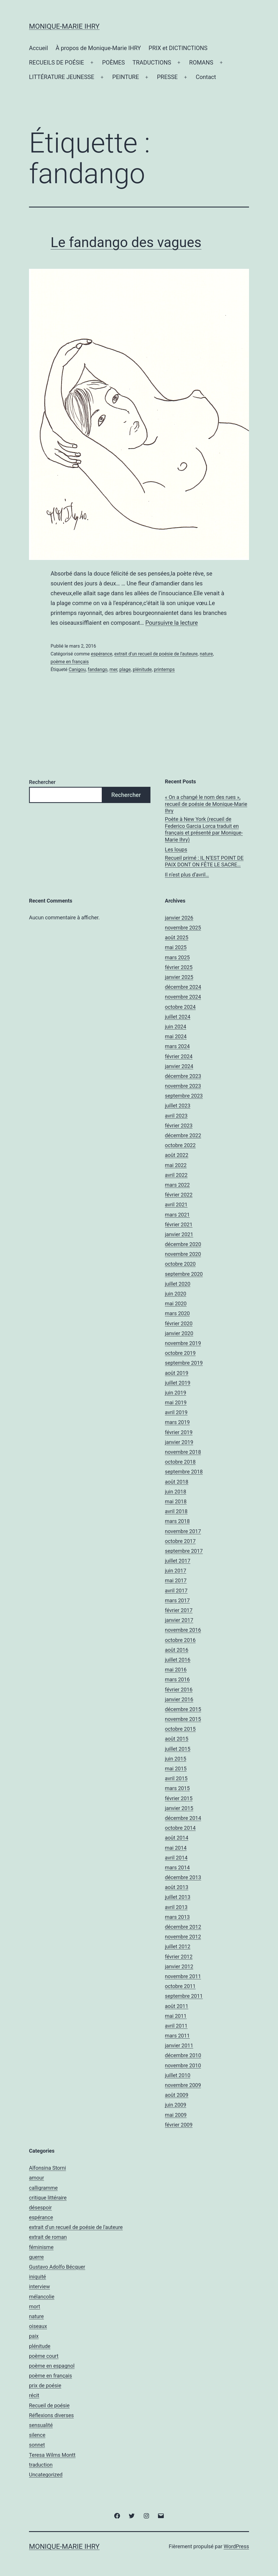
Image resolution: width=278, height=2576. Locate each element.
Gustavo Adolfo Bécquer (57, 2267)
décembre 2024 (183, 987)
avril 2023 (176, 1116)
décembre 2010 (183, 2055)
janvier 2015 (179, 1808)
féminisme (41, 2247)
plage (125, 669)
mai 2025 (176, 947)
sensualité (41, 2425)
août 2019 (176, 1373)
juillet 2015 (177, 1749)
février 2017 (178, 1610)
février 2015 (178, 1798)
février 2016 (178, 1689)
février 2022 (178, 1195)
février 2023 (178, 1125)
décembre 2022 (183, 1135)
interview (39, 2286)
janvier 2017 (179, 1620)
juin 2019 (175, 1393)
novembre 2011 (183, 1976)
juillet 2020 (177, 1284)
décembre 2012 (183, 1927)
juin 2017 (175, 1571)
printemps (164, 669)
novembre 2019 (183, 1343)
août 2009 (176, 2095)
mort (34, 2306)
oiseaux (38, 2326)
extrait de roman (48, 2237)
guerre (36, 2257)
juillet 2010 (177, 2075)
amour (36, 2178)
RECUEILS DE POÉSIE (56, 62)
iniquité (37, 2277)
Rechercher (42, 782)
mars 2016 (177, 1679)
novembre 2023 (183, 1086)
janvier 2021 (179, 1234)
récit (34, 2395)
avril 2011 (176, 2026)
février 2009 (178, 2125)
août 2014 (176, 1838)
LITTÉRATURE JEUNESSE (61, 77)
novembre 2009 (183, 2085)
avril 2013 (176, 1907)
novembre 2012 (183, 1937)
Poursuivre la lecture (171, 622)
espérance (101, 654)
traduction (40, 2465)
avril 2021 (176, 1204)
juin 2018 (175, 1492)
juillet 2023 (177, 1106)
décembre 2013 (183, 1877)
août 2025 (176, 937)
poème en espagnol (52, 2366)
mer (113, 669)
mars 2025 (177, 957)
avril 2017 (176, 1591)
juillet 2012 (177, 1946)
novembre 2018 (183, 1452)
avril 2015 (176, 1778)
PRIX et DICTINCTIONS (178, 48)
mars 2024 (177, 1046)
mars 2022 (177, 1185)
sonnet (37, 2445)
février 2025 (178, 967)
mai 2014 (176, 1848)
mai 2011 (176, 2016)
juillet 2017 (177, 1561)
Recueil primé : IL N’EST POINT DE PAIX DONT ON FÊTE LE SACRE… (204, 861)
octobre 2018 (180, 1462)
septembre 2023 (184, 1096)
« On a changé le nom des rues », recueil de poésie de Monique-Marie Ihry (206, 804)
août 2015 (176, 1739)
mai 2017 (176, 1580)
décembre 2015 (183, 1709)
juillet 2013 (177, 1897)
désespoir (40, 2207)
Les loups (176, 849)
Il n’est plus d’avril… (187, 875)
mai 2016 (176, 1670)
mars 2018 (177, 1521)
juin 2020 (175, 1294)
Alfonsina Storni (47, 2168)
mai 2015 (176, 1768)
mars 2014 (177, 1867)
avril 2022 (176, 1175)
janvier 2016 (179, 1699)
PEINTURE (125, 77)
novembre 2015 (183, 1719)
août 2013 (176, 1887)
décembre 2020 (183, 1244)
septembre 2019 (184, 1363)
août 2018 (176, 1482)
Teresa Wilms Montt (52, 2455)
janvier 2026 (179, 918)
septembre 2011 (184, 1996)
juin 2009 (175, 2105)
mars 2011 (177, 2036)
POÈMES (113, 62)
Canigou (77, 669)
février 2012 (178, 1957)
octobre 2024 (180, 1007)
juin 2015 (175, 1759)
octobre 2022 (180, 1145)
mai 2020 (176, 1303)
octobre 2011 (180, 1986)
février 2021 (178, 1224)
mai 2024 (176, 1036)
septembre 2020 (184, 1274)
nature (206, 654)
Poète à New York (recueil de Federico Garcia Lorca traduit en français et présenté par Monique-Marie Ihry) (204, 829)
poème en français (70, 661)
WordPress (236, 2546)
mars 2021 (177, 1215)
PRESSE (167, 77)
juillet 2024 (177, 1017)
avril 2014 (176, 1858)
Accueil (38, 48)
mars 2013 (177, 1917)
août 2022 (176, 1155)
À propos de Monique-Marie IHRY (98, 48)
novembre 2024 (183, 997)
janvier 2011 (179, 2045)
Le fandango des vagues (126, 242)
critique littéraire (48, 2198)
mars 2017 (177, 1600)
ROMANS (201, 62)
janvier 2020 (179, 1333)
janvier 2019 (179, 1442)
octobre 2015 (180, 1729)
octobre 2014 (180, 1828)
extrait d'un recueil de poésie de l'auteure (155, 654)
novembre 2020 (183, 1254)
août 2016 (176, 1650)
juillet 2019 (177, 1383)
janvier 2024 (179, 1066)
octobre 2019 (180, 1353)
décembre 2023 (183, 1076)
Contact (206, 77)
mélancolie (41, 2297)
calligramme (43, 2188)
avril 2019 (176, 1412)
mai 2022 (176, 1165)
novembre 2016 (183, 1630)
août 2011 (176, 2006)
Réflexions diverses (51, 2415)
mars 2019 (177, 1422)
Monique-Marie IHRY (64, 26)
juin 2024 (175, 1027)
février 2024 (178, 1056)
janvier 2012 (179, 1966)
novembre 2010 (183, 2065)
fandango (98, 669)
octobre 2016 (180, 1640)
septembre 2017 (184, 1551)
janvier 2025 (179, 977)
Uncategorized (46, 2475)
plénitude (142, 669)
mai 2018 (176, 1501)
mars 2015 (177, 1788)
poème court (44, 2356)
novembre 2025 (183, 928)
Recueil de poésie (49, 2405)
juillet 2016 (177, 1660)
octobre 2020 (180, 1264)
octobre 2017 (180, 1541)
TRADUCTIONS (151, 62)
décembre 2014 (183, 1818)
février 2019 (178, 1432)
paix (34, 2336)
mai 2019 (176, 1402)
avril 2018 (176, 1511)
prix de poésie (45, 2385)
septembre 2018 (184, 1472)
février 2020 (178, 1323)
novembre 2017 (183, 1531)
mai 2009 (176, 2115)
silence (37, 2435)
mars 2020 (177, 1313)
